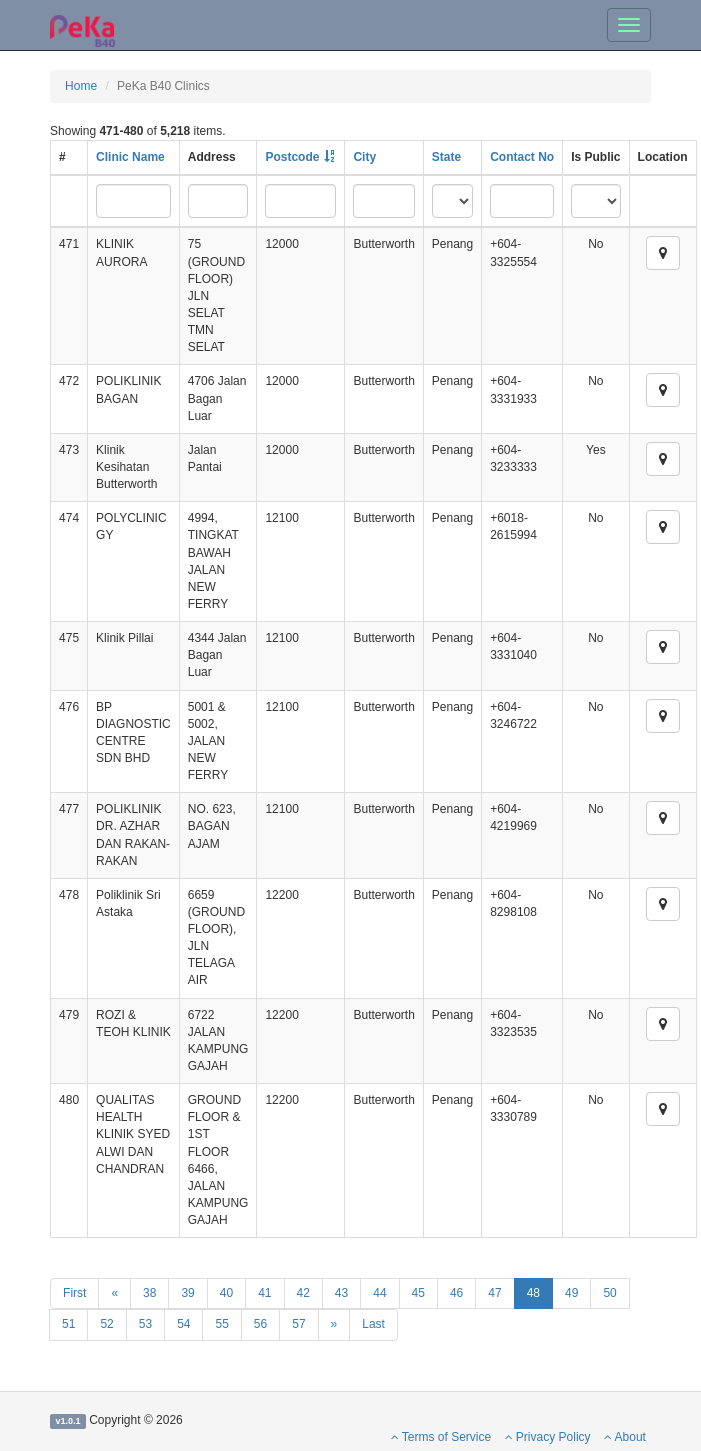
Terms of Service (441, 1437)
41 (264, 1293)
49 (571, 1293)
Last (373, 1324)
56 (260, 1324)
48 (533, 1293)
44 (379, 1293)
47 (494, 1293)
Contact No (522, 157)
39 (187, 1293)
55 (221, 1324)
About (625, 1437)
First (74, 1293)
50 (609, 1293)
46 (456, 1293)
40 (226, 1293)
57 (298, 1324)
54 (183, 1324)
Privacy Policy (548, 1437)
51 (68, 1324)
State (446, 157)
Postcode (292, 157)
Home (81, 86)
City (364, 157)
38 (149, 1293)
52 (106, 1324)
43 (341, 1293)
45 (418, 1293)
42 (303, 1293)
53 (145, 1324)
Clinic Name (130, 157)
